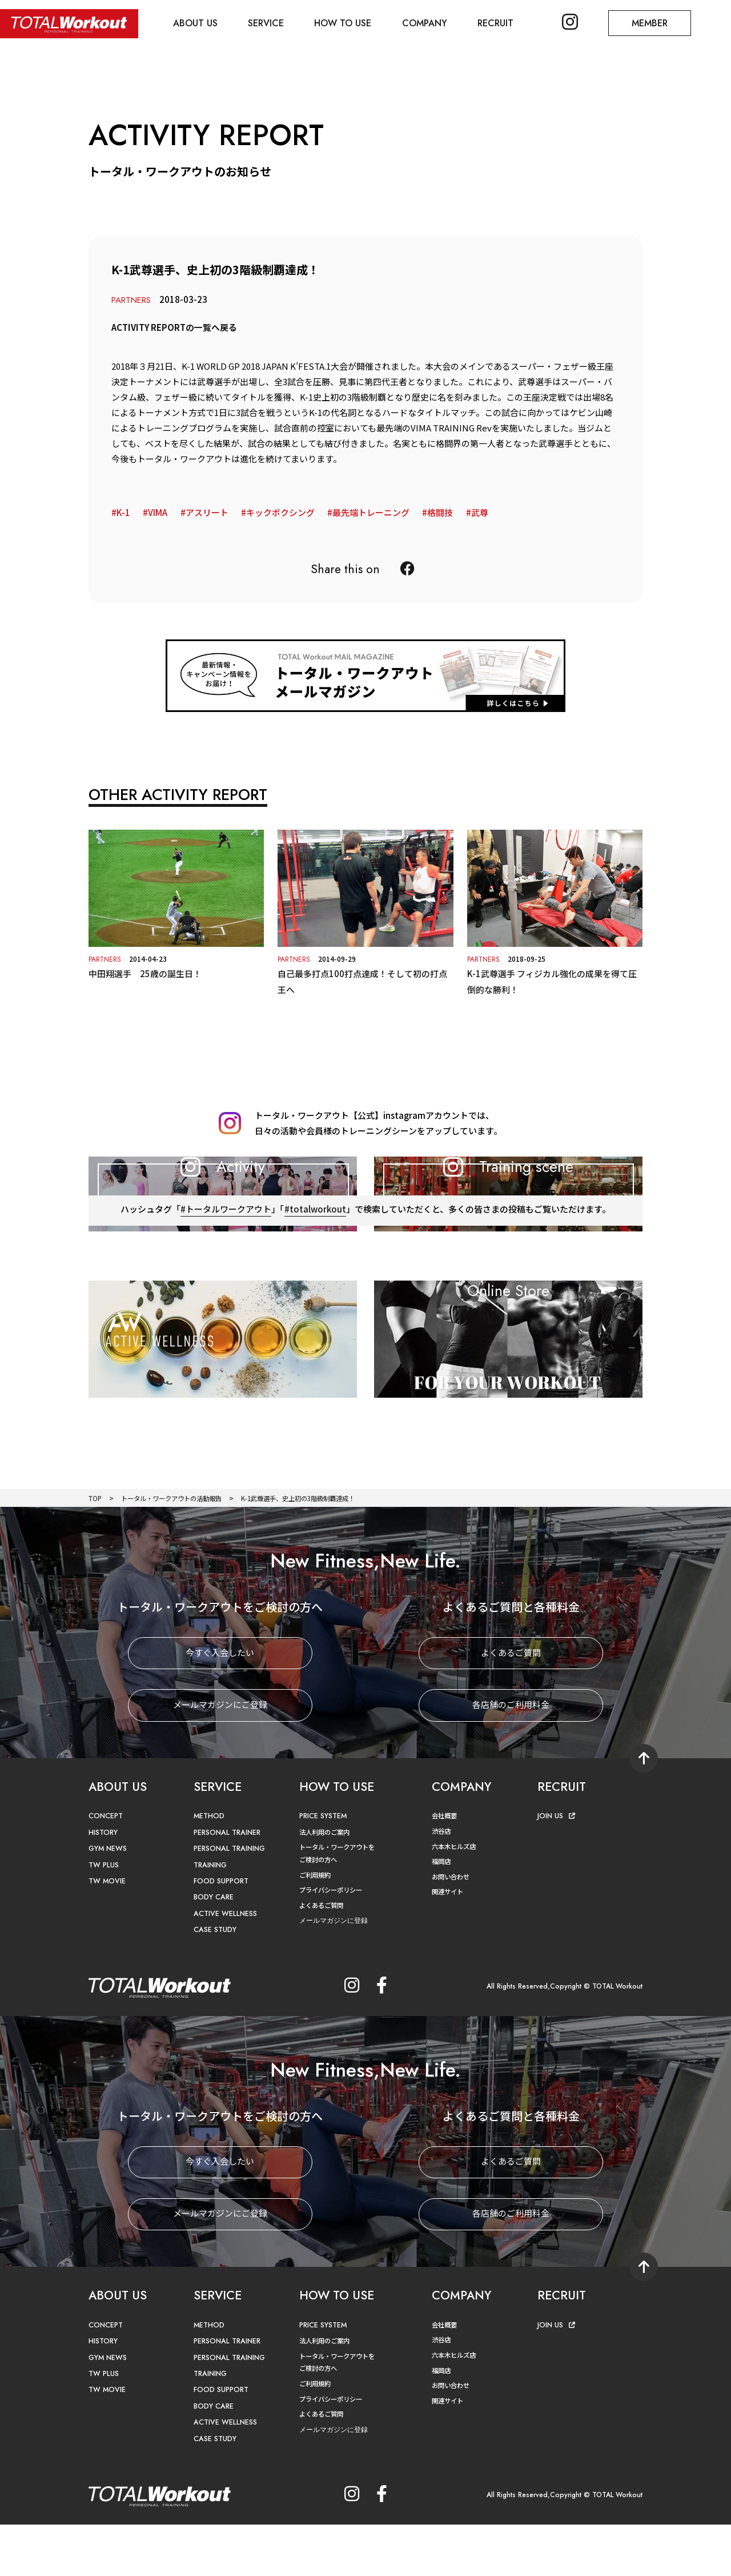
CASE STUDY (215, 1980)
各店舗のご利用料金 (510, 1756)
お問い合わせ (452, 1928)
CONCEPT (106, 1867)
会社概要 (445, 1866)
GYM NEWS (108, 1899)
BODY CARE (214, 1948)
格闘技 (440, 512)
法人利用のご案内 (326, 1883)
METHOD (209, 1867)
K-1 (123, 512)
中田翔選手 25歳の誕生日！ (145, 973)
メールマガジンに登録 (336, 1971)
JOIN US (556, 1867)
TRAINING (211, 1915)
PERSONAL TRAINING (231, 1899)
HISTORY (103, 1883)
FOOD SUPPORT (222, 1932)
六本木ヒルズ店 (456, 1897)
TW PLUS (104, 1915)
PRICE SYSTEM (323, 1867)
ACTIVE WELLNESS (226, 1964)
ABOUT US (196, 23)
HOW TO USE (344, 23)
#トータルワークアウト (225, 1317)
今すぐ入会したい (220, 1704)
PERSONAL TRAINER (229, 1883)
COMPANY (426, 23)
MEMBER (653, 23)
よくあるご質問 (511, 1704)
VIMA (157, 512)
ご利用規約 (316, 1925)
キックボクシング (280, 512)
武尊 (479, 512)
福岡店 (442, 1912)
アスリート (207, 512)
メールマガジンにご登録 (220, 1756)
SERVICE (267, 23)
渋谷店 (442, 1882)
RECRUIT (498, 23)
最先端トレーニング (370, 512)
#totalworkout (315, 1317)
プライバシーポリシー (333, 1941)
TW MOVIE (107, 1932)
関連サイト (449, 1942)
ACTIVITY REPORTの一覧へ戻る (174, 327)
